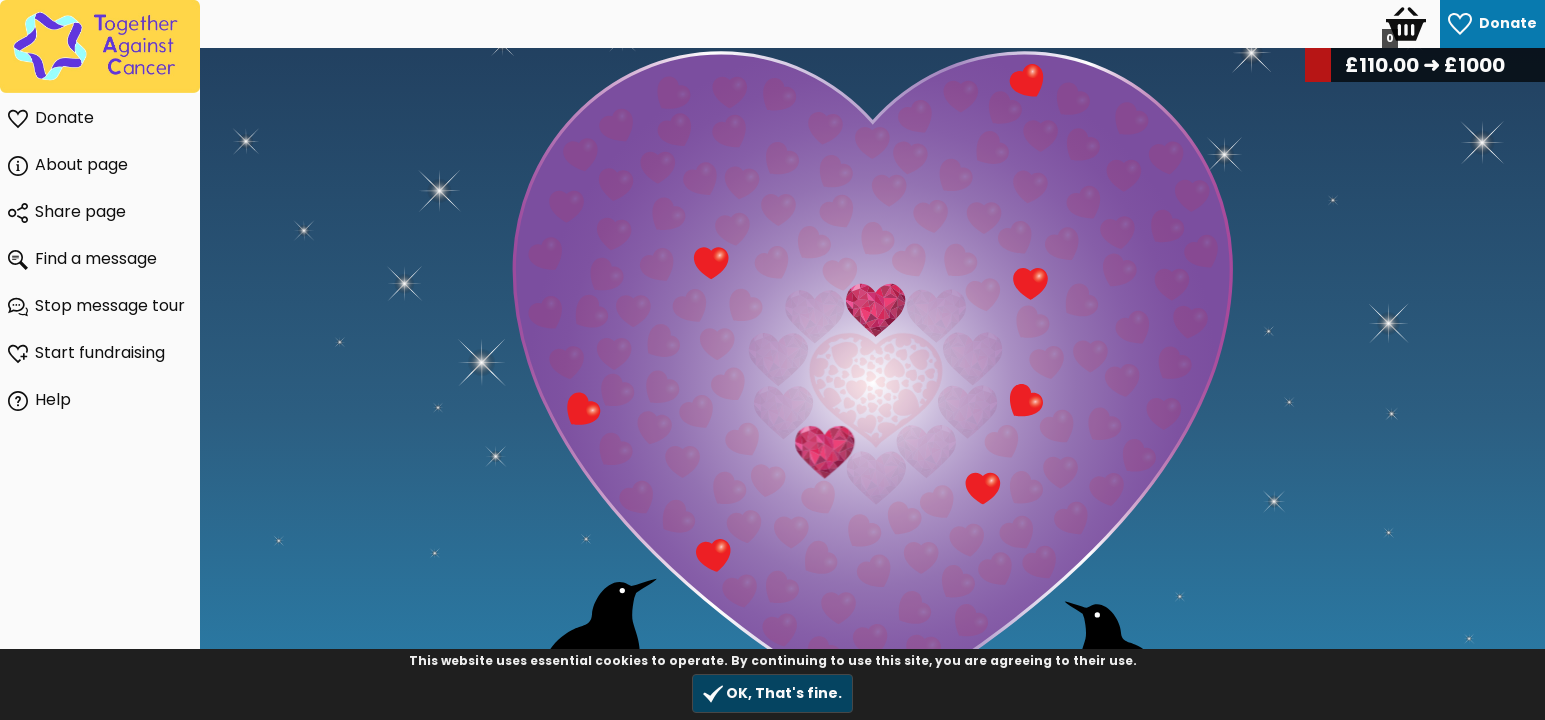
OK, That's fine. (772, 693)
